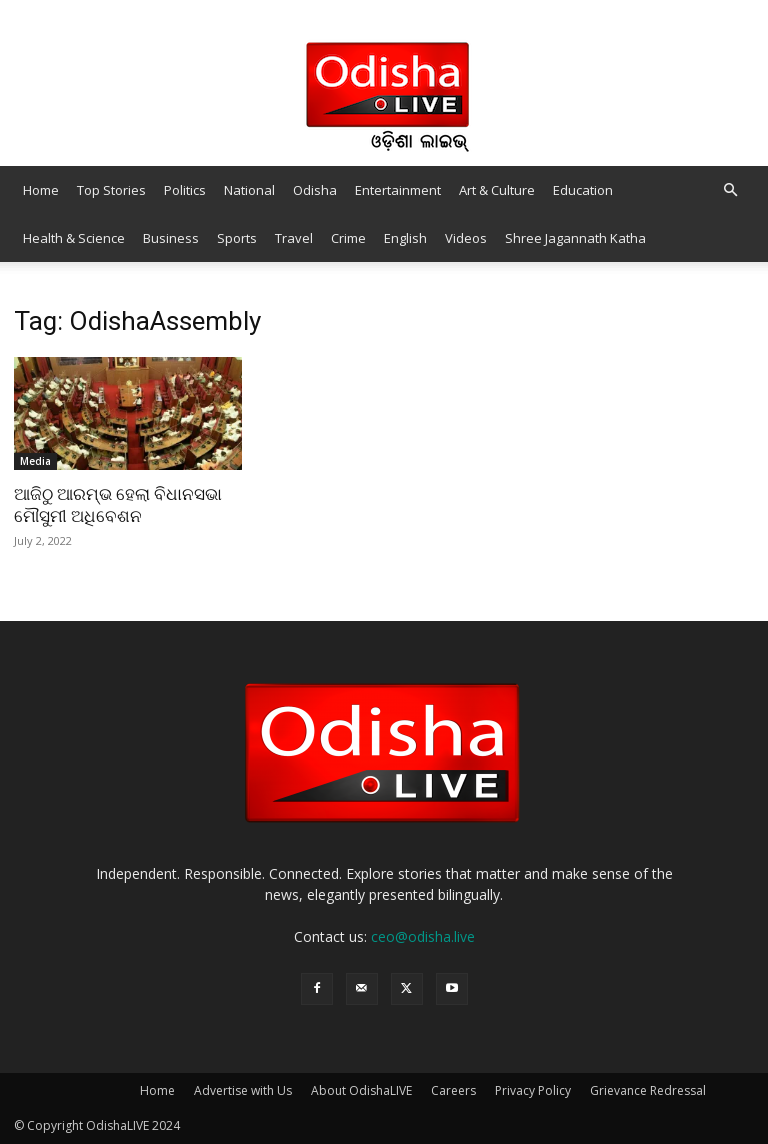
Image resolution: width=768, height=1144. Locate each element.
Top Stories (111, 190)
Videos (466, 238)
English (405, 238)
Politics (185, 190)
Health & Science (74, 238)
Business (171, 238)
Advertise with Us (243, 1090)
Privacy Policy (533, 1090)
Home (41, 190)
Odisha (315, 190)
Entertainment (398, 190)
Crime (348, 238)
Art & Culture (497, 190)
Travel (294, 238)
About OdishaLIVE (361, 1090)
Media (35, 461)
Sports (237, 238)
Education (583, 190)
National (249, 190)
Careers (453, 1090)
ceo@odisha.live (423, 936)
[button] (730, 190)
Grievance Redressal (648, 1090)
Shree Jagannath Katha (575, 238)
